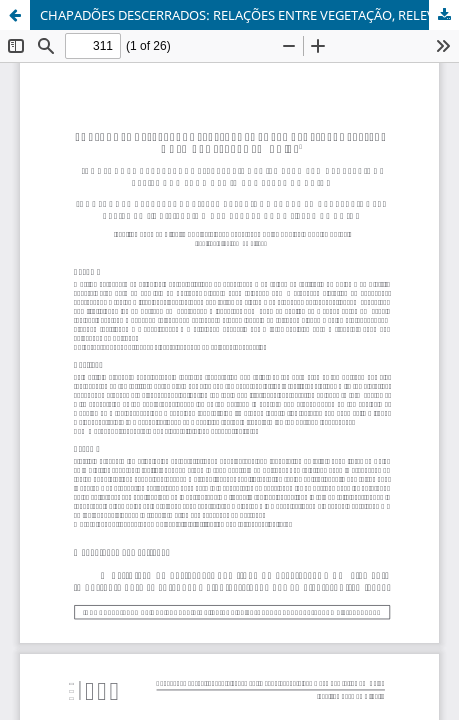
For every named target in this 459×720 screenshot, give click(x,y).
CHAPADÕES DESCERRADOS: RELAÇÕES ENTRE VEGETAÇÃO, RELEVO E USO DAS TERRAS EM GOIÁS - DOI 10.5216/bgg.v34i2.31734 (249, 15)
